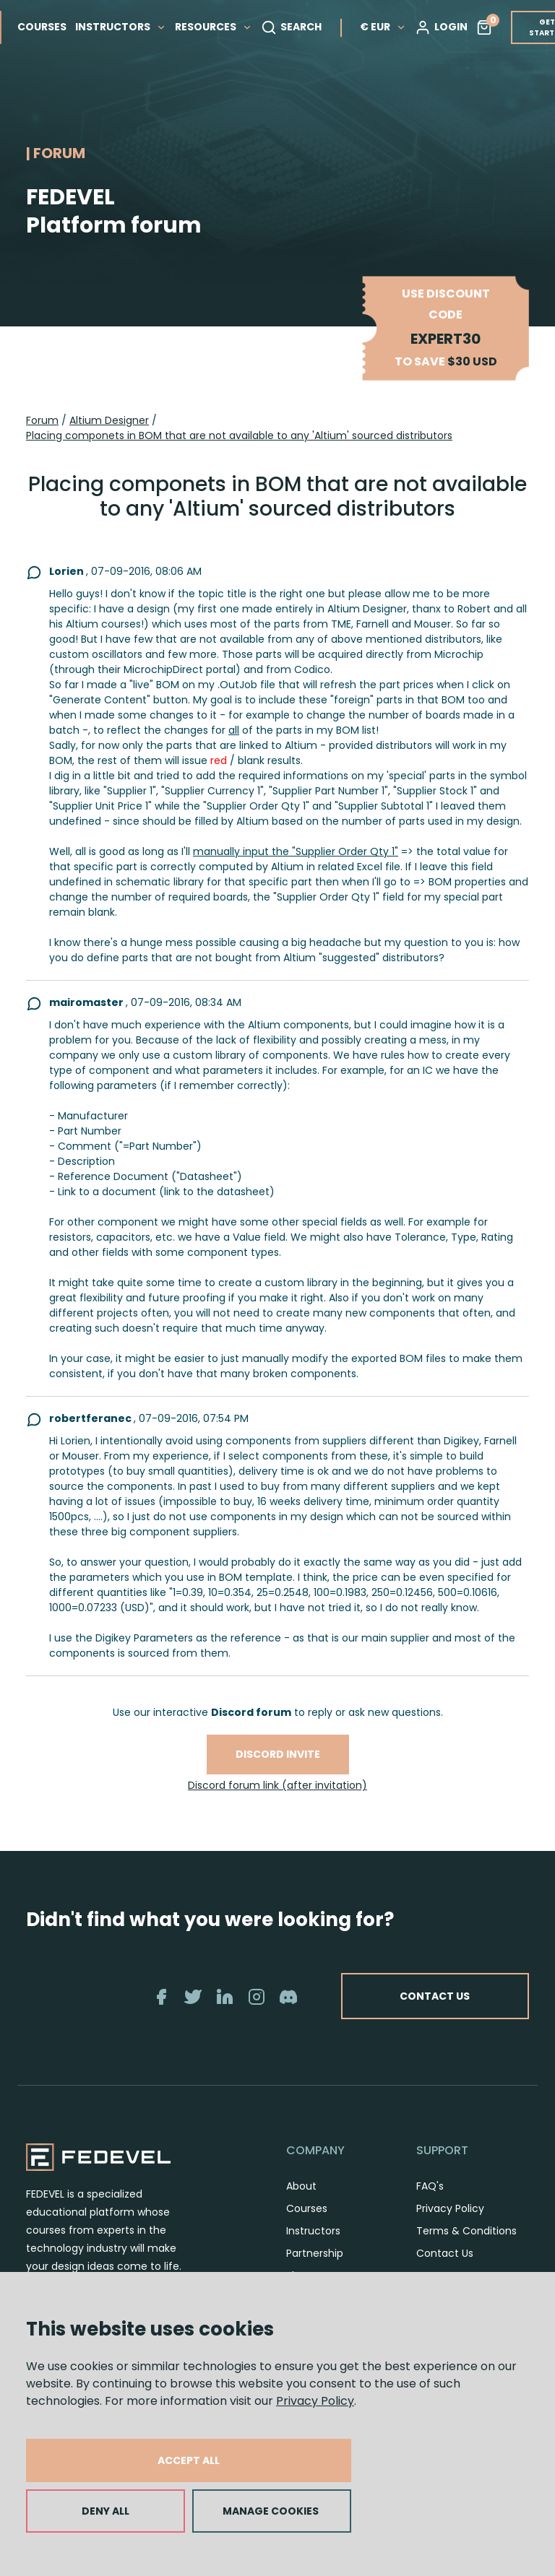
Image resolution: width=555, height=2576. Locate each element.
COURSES (41, 26)
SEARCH (291, 27)
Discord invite (278, 1754)
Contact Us (444, 2253)
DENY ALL (105, 2511)
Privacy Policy (315, 2401)
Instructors (313, 2231)
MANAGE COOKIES (271, 2511)
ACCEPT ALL (189, 2460)
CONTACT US (435, 1996)
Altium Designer (109, 420)
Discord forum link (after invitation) (277, 1785)
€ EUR (383, 26)
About (301, 2186)
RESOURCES (213, 26)
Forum (42, 420)
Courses (306, 2208)
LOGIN (441, 27)
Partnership (314, 2253)
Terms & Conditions (466, 2231)
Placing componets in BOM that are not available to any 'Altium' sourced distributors (239, 435)
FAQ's (430, 2186)
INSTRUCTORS (120, 26)
